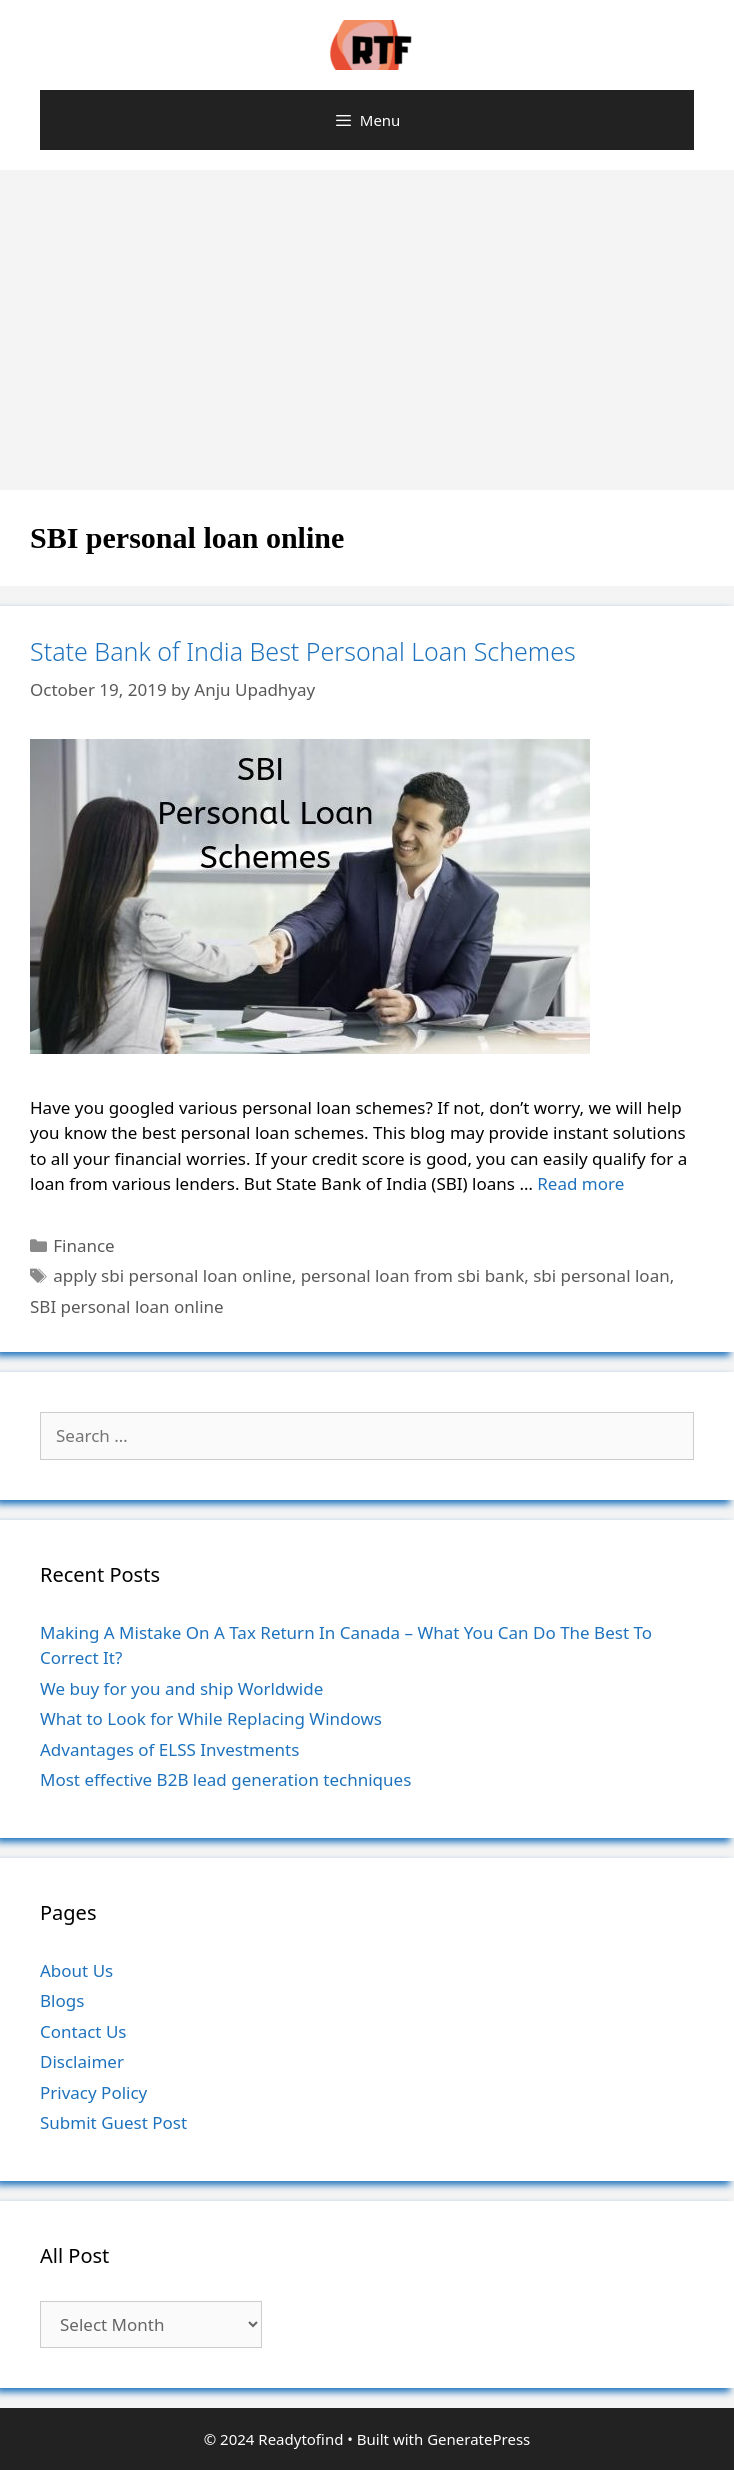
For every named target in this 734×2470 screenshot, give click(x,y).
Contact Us (83, 2031)
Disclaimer (82, 2061)
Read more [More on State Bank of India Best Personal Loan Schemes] (580, 1183)
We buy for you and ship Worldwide (181, 1688)
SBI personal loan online (127, 1306)
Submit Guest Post (113, 2122)
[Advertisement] (367, 320)
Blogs (62, 2000)
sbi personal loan (601, 1275)
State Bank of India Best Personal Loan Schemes (303, 651)
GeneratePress (478, 2439)
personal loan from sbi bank (413, 1275)
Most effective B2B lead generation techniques (225, 1779)
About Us (76, 1970)
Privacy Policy (93, 2092)
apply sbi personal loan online (172, 1275)
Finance (84, 1245)
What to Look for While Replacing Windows (211, 1718)
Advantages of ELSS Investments (169, 1749)
